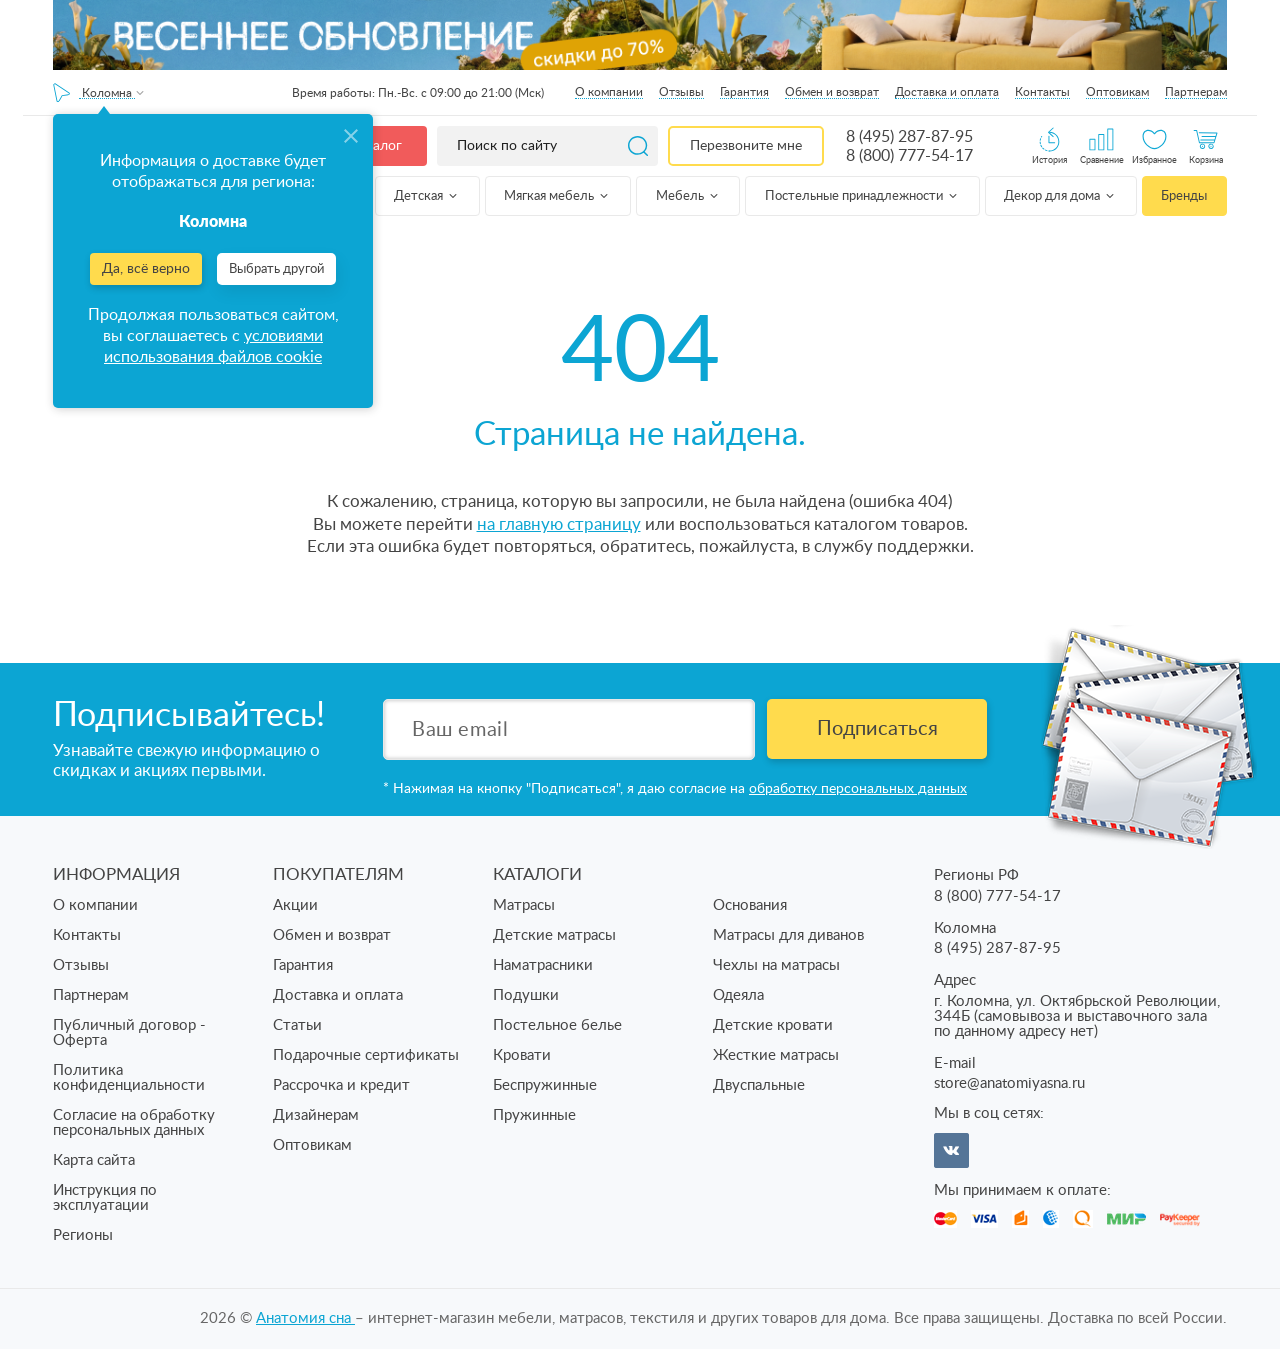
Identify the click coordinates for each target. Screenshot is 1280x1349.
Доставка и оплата (947, 92)
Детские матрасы (554, 935)
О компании (609, 92)
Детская (427, 196)
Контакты (1042, 92)
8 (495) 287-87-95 (909, 137)
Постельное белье (557, 1025)
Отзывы (681, 92)
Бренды (1184, 196)
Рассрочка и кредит (341, 1085)
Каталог (376, 146)
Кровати (522, 1055)
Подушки (526, 995)
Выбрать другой (276, 269)
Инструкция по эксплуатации (105, 1198)
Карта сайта (94, 1160)
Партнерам (1196, 92)
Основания (750, 905)
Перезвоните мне (746, 146)
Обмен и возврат (832, 92)
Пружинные (534, 1115)
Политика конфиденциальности (129, 1078)
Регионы (83, 1235)
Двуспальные (759, 1085)
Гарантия (744, 92)
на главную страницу (559, 524)
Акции (295, 905)
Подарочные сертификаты (366, 1055)
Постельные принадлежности (862, 196)
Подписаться (877, 729)
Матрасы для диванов (788, 935)
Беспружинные (545, 1085)
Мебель (688, 196)
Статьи (297, 1025)
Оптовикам (1117, 92)
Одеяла (738, 995)
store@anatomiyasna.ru (1009, 1083)
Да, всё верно (146, 269)
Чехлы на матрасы (776, 965)
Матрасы (524, 905)
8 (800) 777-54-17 (909, 156)
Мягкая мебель (557, 196)
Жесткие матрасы (776, 1055)
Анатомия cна (305, 1318)
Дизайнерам (316, 1115)
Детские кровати (773, 1025)
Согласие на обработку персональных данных (134, 1123)
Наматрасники (543, 965)
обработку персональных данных (858, 789)
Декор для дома (1060, 196)
